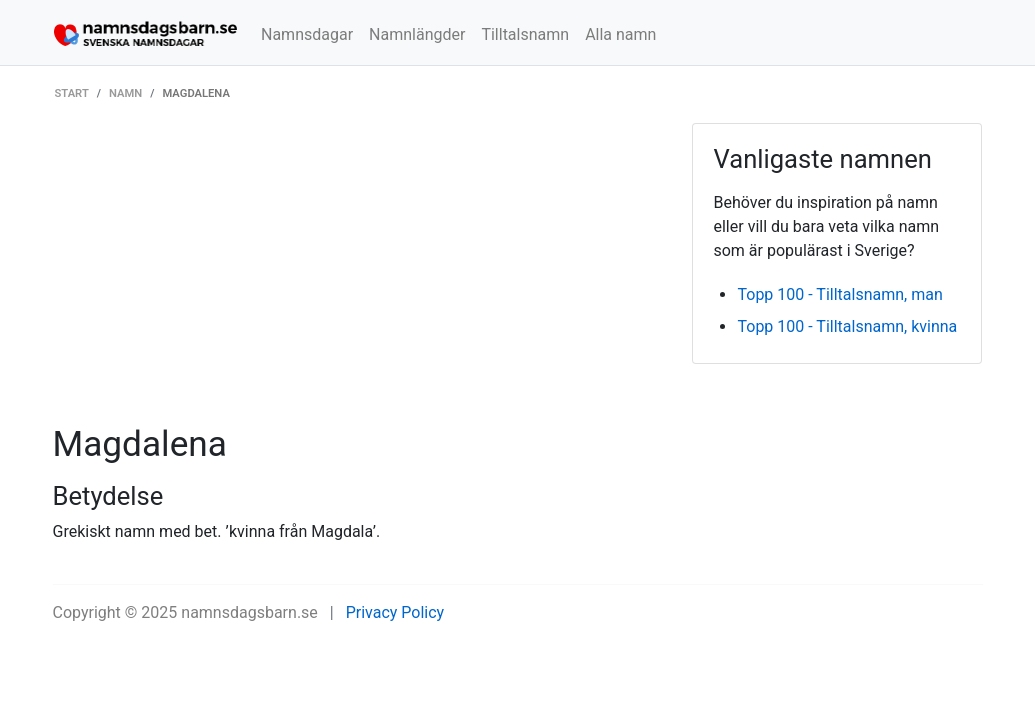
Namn (125, 93)
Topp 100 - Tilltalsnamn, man (839, 294)
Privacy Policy (395, 612)
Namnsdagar (307, 34)
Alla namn (620, 34)
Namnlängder (417, 34)
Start (72, 93)
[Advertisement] (358, 273)
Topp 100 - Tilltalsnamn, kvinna (847, 326)
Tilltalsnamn (525, 34)
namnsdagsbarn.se (249, 612)
